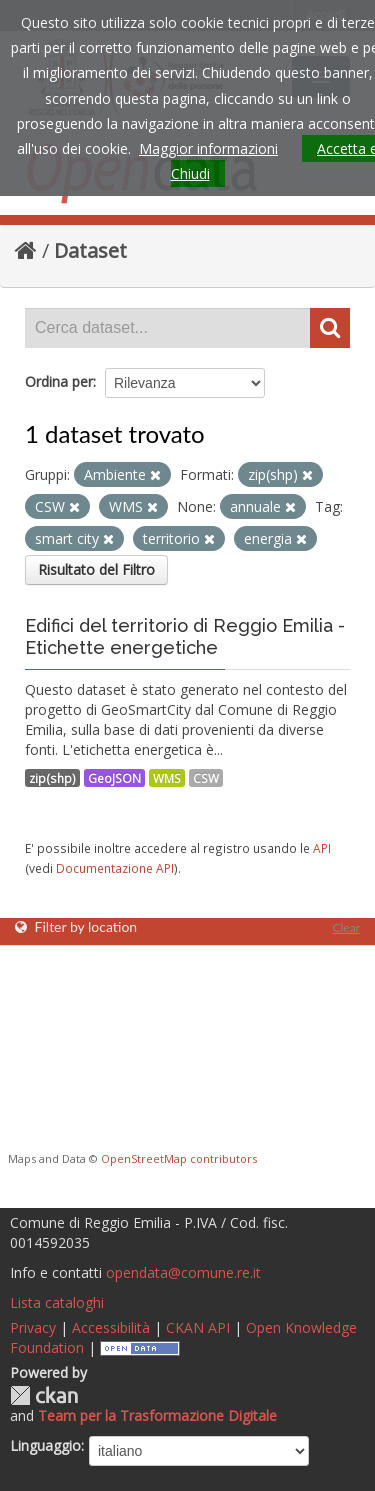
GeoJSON (114, 778)
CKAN (44, 1395)
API (322, 848)
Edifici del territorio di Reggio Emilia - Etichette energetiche (185, 636)
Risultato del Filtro (96, 569)
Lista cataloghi (57, 1302)
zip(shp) (52, 778)
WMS (167, 778)
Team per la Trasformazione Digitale (157, 1415)
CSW (206, 778)
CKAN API (198, 1327)
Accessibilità (111, 1327)
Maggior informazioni (208, 148)
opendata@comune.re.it (183, 1272)
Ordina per (59, 381)
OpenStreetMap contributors (179, 1158)
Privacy (33, 1327)
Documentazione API (115, 868)
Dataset (90, 250)
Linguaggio (45, 1445)
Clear (346, 927)
